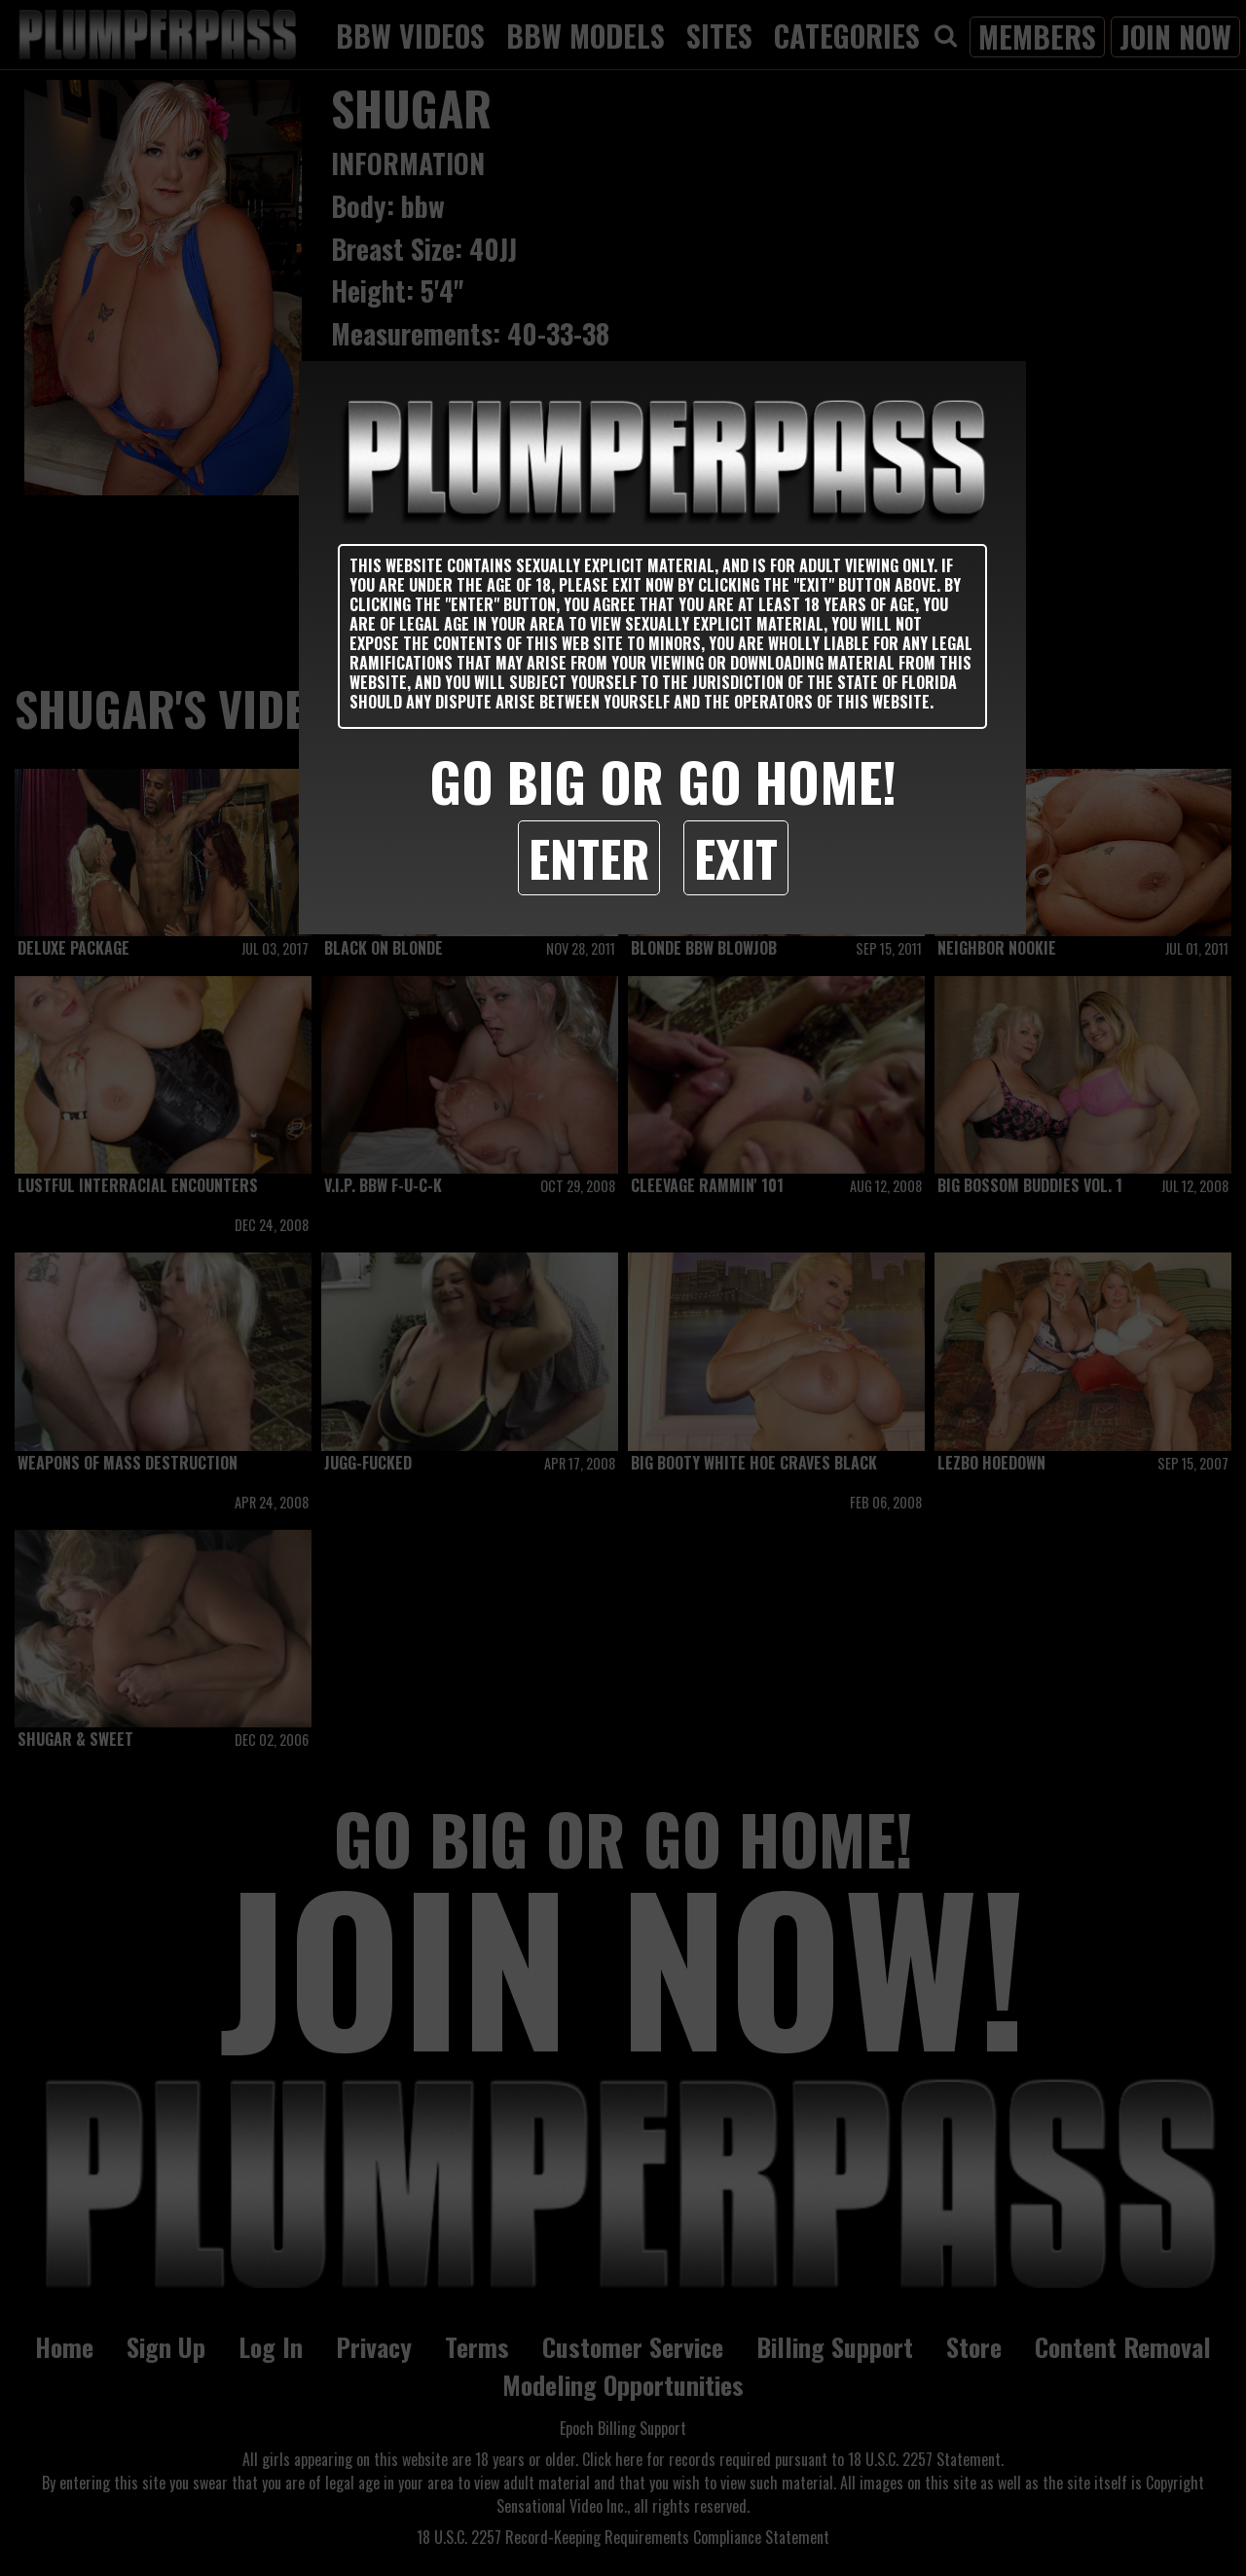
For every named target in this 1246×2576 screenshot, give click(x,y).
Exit (736, 857)
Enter (589, 857)
